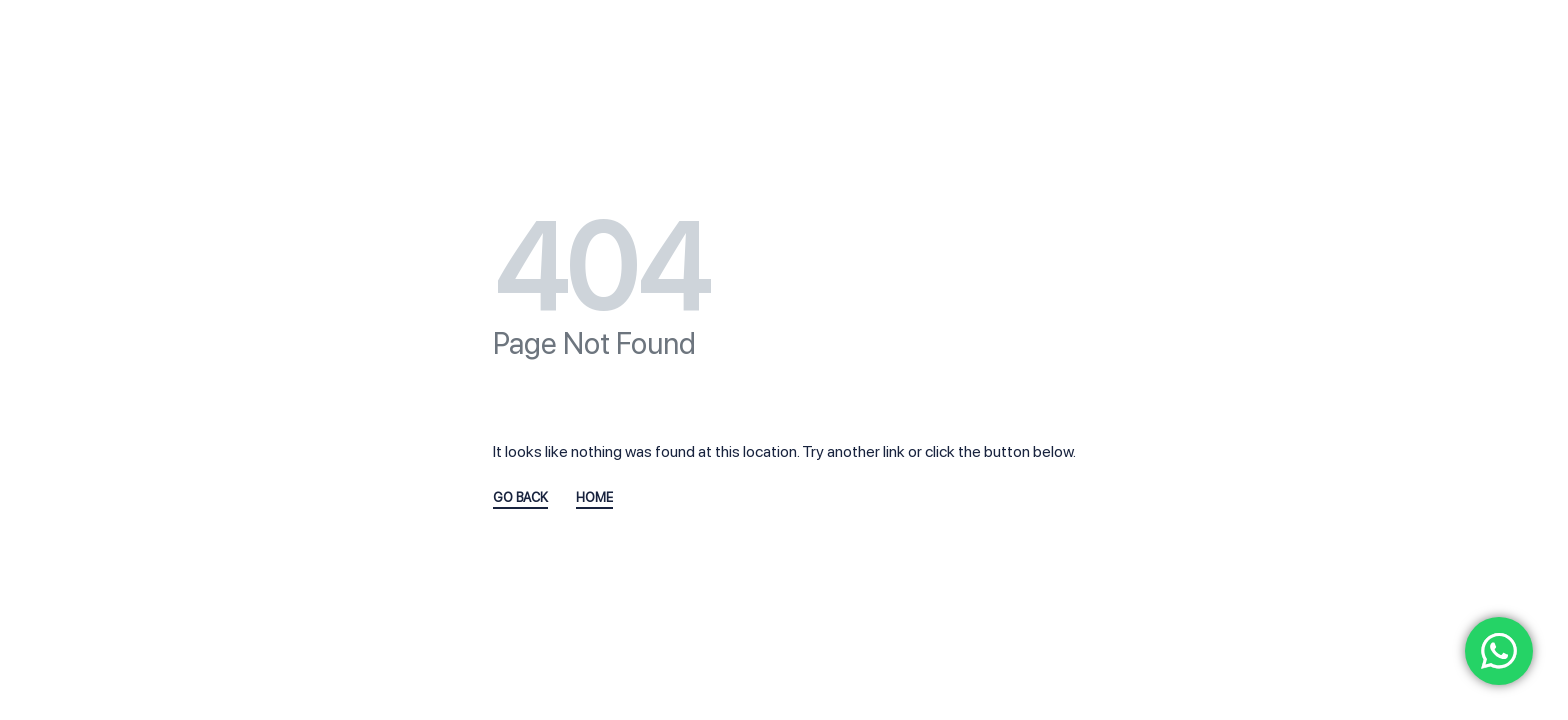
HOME (594, 498)
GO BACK (520, 498)
